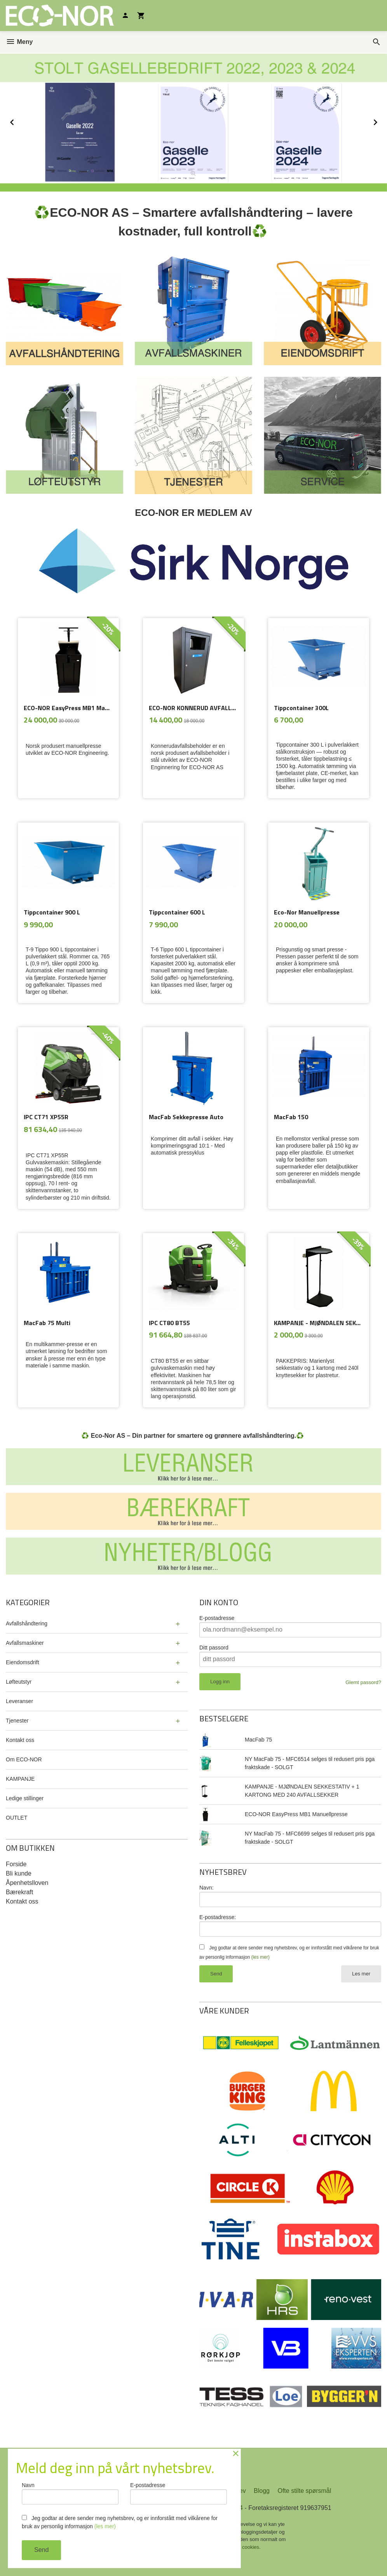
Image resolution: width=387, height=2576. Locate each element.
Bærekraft (19, 1892)
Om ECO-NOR (24, 1759)
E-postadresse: (217, 1917)
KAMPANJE (20, 1779)
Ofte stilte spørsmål (304, 2490)
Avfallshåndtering (26, 1623)
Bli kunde (18, 1873)
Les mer (361, 1974)
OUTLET (16, 1818)
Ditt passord (213, 1647)
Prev (20, 121)
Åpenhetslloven (27, 1882)
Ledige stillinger (25, 1798)
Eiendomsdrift (22, 1662)
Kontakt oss (20, 1740)
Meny (19, 41)
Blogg (262, 2490)
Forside (16, 1864)
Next (382, 121)
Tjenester (17, 1720)
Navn (70, 2493)
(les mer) (260, 1957)
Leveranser (19, 1701)
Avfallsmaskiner (25, 1643)
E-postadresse (216, 1618)
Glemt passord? (363, 1682)
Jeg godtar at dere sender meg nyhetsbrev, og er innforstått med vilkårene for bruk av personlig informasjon (120, 2522)
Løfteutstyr (18, 1682)
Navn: (206, 1888)
